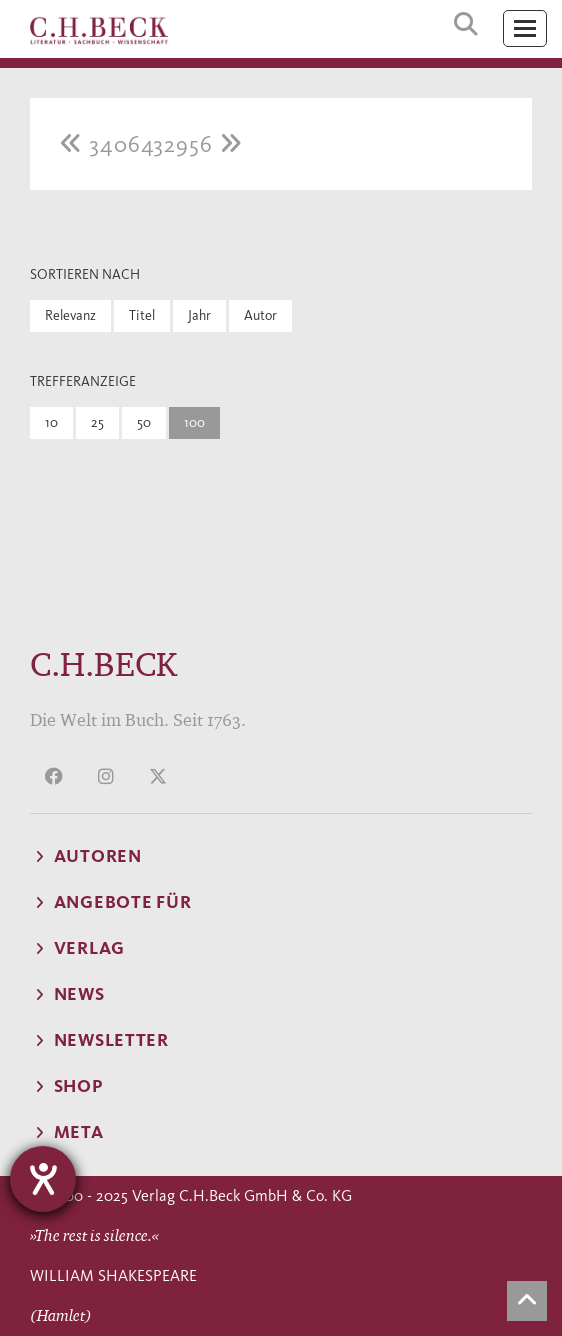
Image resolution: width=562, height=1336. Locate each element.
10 (51, 422)
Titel (142, 315)
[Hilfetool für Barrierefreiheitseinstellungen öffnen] (43, 1179)
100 (194, 422)
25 (97, 422)
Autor (260, 315)
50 (144, 422)
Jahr (199, 315)
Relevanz (70, 315)
